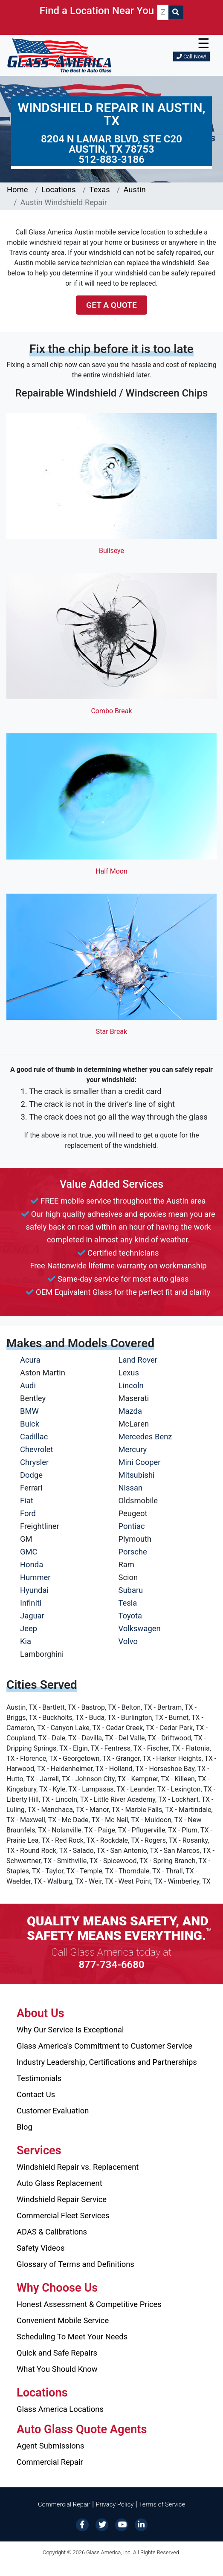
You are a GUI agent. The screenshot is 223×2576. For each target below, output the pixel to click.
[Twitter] (102, 2523)
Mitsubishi (137, 1474)
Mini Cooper (140, 1462)
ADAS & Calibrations (52, 2231)
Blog (24, 2126)
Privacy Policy (115, 2504)
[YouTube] (121, 2523)
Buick (29, 1423)
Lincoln (131, 1385)
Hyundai (34, 1590)
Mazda (130, 1411)
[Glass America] (59, 55)
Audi (28, 1385)
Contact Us (36, 2094)
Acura (30, 1359)
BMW (29, 1411)
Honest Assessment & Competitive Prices (89, 2304)
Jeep (28, 1628)
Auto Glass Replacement (59, 2183)
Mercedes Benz (145, 1436)
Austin (134, 189)
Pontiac (132, 1526)
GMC (29, 1551)
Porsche (133, 1551)
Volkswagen (140, 1628)
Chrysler (34, 1462)
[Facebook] (82, 2523)
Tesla (128, 1602)
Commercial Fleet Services (63, 2215)
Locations (58, 189)
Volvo (128, 1641)
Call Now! (191, 56)
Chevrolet (36, 1449)
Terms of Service (162, 2504)
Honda (31, 1564)
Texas (99, 189)
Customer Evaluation (53, 2110)
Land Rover (138, 1359)
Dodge (31, 1474)
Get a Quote (111, 305)
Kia (25, 1641)
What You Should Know (57, 2369)
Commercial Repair (50, 2461)
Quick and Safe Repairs (57, 2352)
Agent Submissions (50, 2445)
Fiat (26, 1500)
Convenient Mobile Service (63, 2320)
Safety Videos (40, 2247)
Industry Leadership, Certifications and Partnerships (107, 2062)
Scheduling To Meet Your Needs (72, 2336)
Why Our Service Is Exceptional (70, 2029)
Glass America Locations (60, 2409)
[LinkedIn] (141, 2523)
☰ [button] (203, 43)
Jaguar (32, 1615)
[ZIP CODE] (162, 12)
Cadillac (34, 1436)
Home (17, 189)
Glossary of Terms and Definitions (75, 2264)
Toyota (130, 1615)
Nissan (131, 1487)
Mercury (133, 1449)
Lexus (129, 1372)
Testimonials (39, 2078)
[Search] (175, 12)
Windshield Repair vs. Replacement (78, 2166)
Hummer (35, 1577)
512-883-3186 (111, 159)
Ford (28, 1513)
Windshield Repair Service (62, 2199)
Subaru (131, 1590)
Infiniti (30, 1602)
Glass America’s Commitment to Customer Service (104, 2045)
